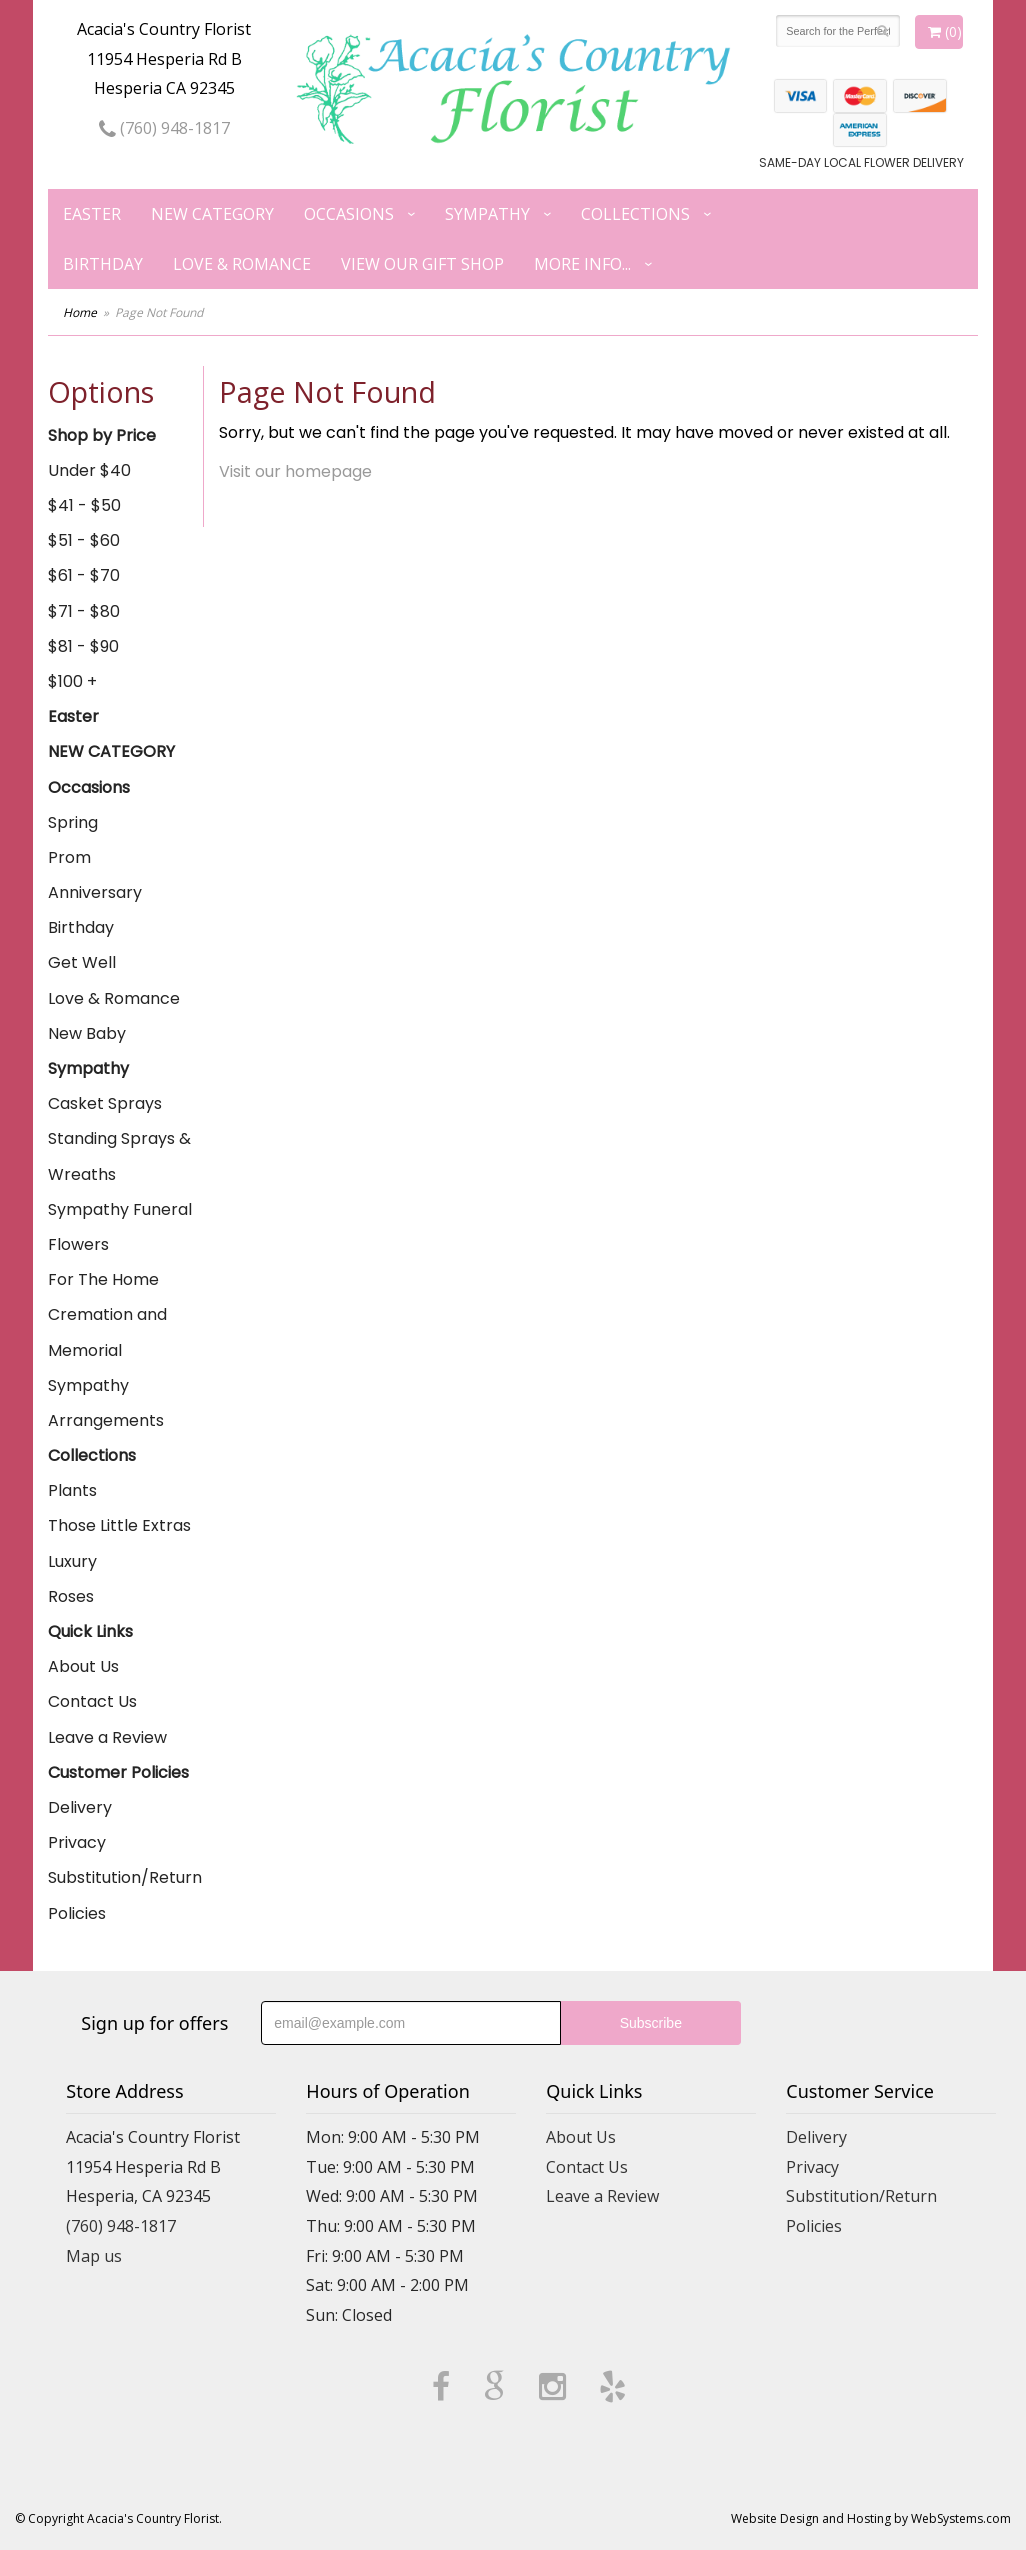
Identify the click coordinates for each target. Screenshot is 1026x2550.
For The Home (103, 1279)
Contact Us (92, 1701)
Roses (71, 1596)
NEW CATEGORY (212, 214)
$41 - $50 (84, 505)
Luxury (72, 1561)
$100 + (72, 681)
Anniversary (95, 892)
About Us (83, 1666)
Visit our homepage (295, 471)
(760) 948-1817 (164, 128)
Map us (94, 2256)
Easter (92, 214)
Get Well (82, 962)
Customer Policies (118, 1772)
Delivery (80, 1807)
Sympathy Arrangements (106, 1403)
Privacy (77, 1842)
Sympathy (487, 214)
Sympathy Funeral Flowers (120, 1227)
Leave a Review (107, 1737)
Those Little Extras (119, 1525)
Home (80, 312)
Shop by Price (102, 435)
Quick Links (90, 1631)
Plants (72, 1490)
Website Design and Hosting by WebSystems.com (871, 2518)
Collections (635, 214)
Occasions (349, 214)
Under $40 (89, 470)
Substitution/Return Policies (125, 1895)
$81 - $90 (83, 646)
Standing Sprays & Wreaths (119, 1156)
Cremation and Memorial (107, 1332)
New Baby (87, 1033)
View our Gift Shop (422, 264)
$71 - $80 (84, 611)
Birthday (103, 264)
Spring (73, 822)
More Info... (582, 264)
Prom (69, 857)
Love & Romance (242, 264)
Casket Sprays (105, 1103)
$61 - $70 (84, 575)
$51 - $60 (84, 540)
